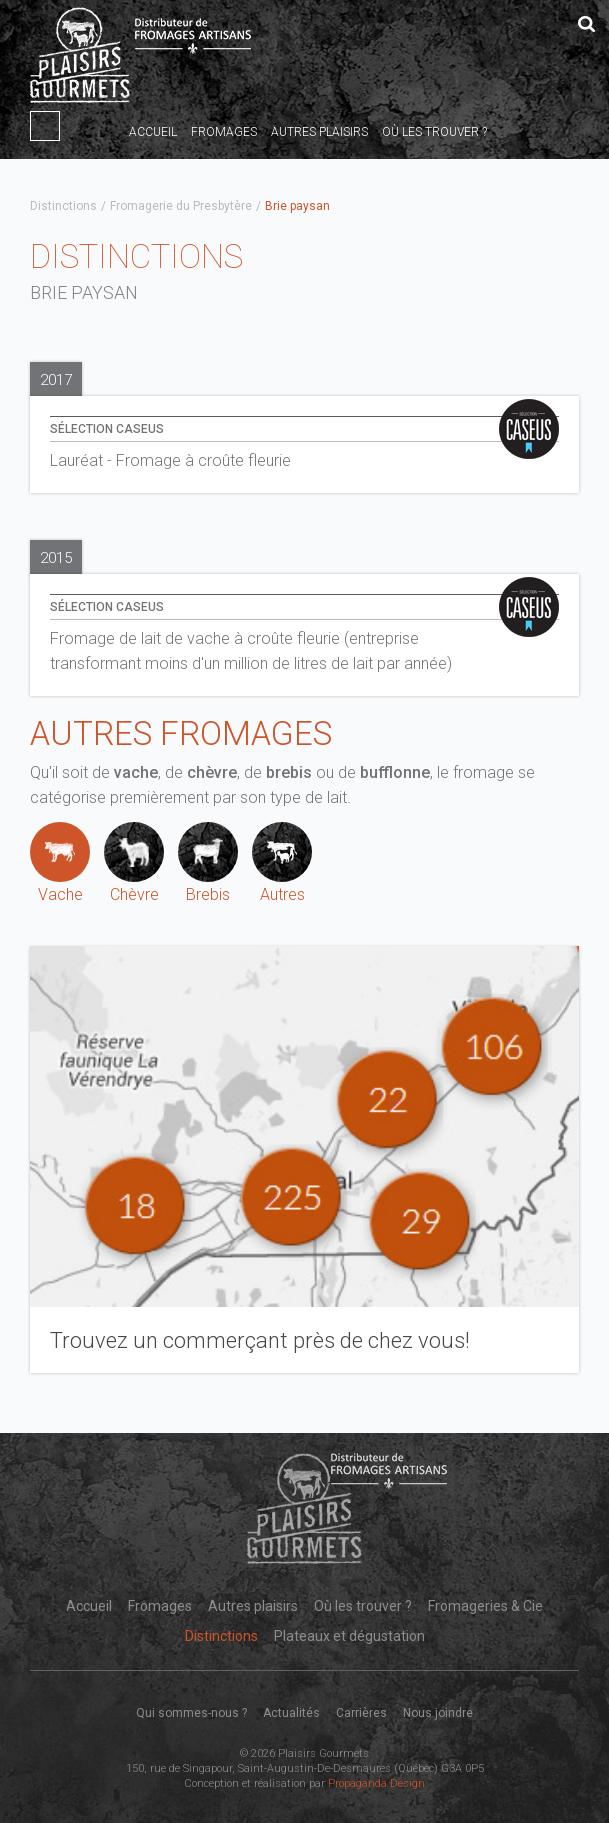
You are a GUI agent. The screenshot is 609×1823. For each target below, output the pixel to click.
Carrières (361, 1713)
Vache (60, 863)
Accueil (153, 132)
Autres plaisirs (319, 132)
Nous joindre (438, 1713)
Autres (282, 863)
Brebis (208, 863)
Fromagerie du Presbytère (181, 206)
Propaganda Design (376, 1783)
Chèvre (134, 863)
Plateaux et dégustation (349, 1636)
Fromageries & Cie (485, 1606)
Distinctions (63, 206)
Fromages (224, 132)
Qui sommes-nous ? (191, 1713)
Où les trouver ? (434, 132)
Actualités (291, 1713)
